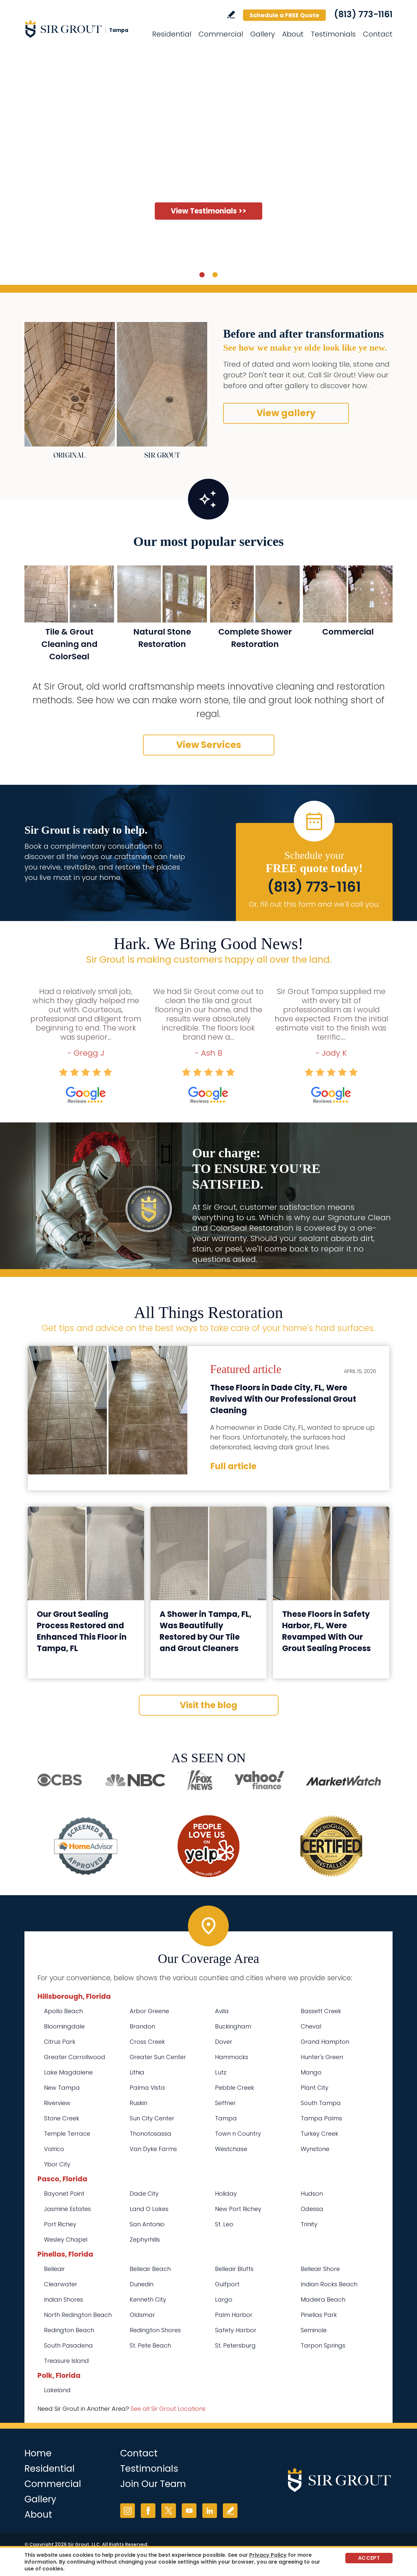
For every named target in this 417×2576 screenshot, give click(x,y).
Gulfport (227, 2284)
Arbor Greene (149, 2011)
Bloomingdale (64, 2026)
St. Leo (224, 2224)
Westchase (231, 2149)
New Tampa (62, 2088)
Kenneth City (148, 2299)
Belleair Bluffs (234, 2269)
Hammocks (231, 2057)
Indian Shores (63, 2299)
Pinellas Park (319, 2315)
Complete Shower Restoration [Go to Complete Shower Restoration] (255, 638)
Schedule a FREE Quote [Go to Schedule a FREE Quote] (284, 15)
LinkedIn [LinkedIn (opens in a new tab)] (209, 2510)
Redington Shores (155, 2330)
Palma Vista (147, 2088)
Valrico (54, 2149)
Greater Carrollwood (74, 2057)
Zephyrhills (145, 2239)
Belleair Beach (150, 2269)
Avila (222, 2011)
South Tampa (321, 2103)
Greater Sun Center (158, 2057)
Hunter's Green (322, 2057)
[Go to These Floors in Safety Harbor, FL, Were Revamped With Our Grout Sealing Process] (331, 1553)
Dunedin (141, 2284)
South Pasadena (68, 2345)
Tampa (226, 2118)
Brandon (142, 2026)
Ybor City (57, 2164)
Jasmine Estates (67, 2209)
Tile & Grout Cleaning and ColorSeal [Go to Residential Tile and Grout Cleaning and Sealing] (69, 644)
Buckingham (233, 2026)
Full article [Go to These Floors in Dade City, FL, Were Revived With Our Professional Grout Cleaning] (233, 1466)
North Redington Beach (78, 2315)
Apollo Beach (63, 2011)
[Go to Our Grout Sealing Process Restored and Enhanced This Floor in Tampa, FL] (86, 1553)
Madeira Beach (323, 2299)
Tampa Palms (321, 2118)
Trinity (309, 2224)
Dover (223, 2042)
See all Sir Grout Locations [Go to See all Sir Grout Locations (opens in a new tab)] (168, 2409)
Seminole (314, 2330)
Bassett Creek (321, 2011)
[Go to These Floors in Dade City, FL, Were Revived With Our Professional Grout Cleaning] (107, 1410)
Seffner (225, 2103)
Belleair (54, 2269)
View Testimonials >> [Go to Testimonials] (208, 211)
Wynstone (315, 2149)
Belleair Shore (320, 2269)
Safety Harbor (235, 2330)
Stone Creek (61, 2118)
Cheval (311, 2026)
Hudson (312, 2193)
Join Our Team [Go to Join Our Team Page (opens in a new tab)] (153, 2484)
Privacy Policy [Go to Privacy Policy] (268, 2555)
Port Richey (60, 2224)
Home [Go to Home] (37, 2453)
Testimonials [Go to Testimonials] (333, 34)
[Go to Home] (83, 28)
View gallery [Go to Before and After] (286, 413)
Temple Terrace (67, 2134)
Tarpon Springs (323, 2345)
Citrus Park (59, 2042)
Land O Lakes (149, 2209)
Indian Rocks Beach (329, 2284)
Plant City (314, 2088)
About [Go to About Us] (293, 34)
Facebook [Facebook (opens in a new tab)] (148, 2510)
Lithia (137, 2072)
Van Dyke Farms (153, 2149)
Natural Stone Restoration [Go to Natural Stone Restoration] (162, 638)
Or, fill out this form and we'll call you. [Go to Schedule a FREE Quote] (314, 904)
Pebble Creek (234, 2088)
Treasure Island (66, 2361)
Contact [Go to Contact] (378, 34)
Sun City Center (152, 2118)
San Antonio (147, 2224)
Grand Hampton (325, 2042)
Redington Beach (69, 2330)
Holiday (226, 2193)
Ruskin (138, 2103)
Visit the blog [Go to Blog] (208, 1705)
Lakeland (57, 2390)
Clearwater (60, 2284)
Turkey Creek (319, 2134)
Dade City (144, 2193)
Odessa (312, 2209)
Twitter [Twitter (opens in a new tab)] (168, 2510)
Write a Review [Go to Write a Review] (231, 14)
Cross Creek (147, 2042)
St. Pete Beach (150, 2345)
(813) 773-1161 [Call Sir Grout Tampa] (363, 14)
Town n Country (238, 2134)
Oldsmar (142, 2315)
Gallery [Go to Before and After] (262, 34)
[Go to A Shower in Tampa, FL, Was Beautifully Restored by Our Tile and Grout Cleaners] (209, 1553)
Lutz (220, 2072)
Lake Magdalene (68, 2072)
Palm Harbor (233, 2315)
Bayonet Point (64, 2193)
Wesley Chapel (65, 2239)
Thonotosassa (150, 2134)
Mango (311, 2072)
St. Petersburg (235, 2345)
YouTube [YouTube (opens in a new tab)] (189, 2510)
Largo (223, 2299)
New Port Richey (238, 2209)
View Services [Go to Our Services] (208, 745)
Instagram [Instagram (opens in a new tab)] (127, 2510)
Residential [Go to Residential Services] (171, 34)
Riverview (57, 2103)
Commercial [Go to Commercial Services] (220, 34)
